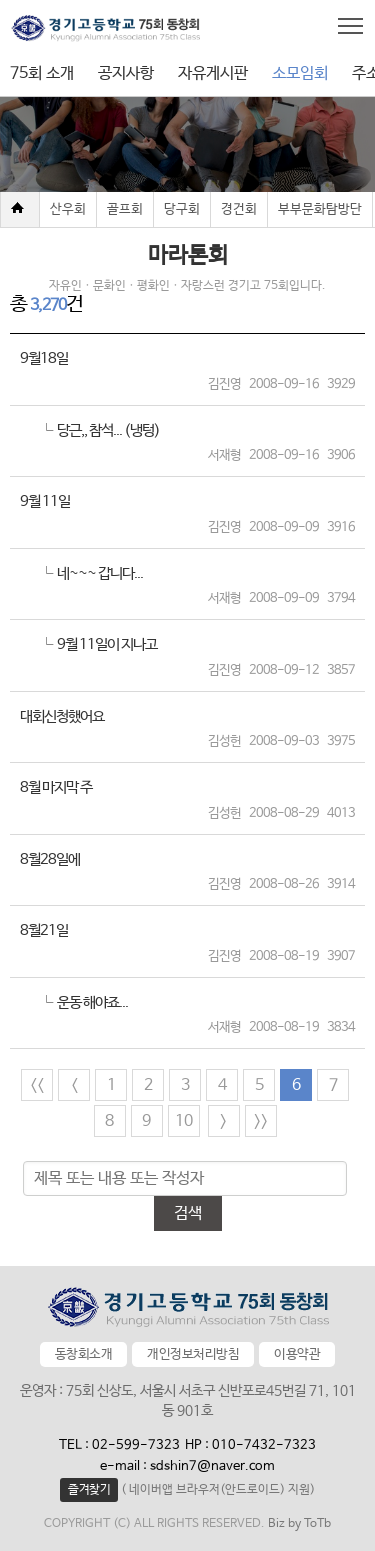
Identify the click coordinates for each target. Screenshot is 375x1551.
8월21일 (44, 930)
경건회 (239, 209)
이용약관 (297, 1354)
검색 (188, 1213)
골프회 (125, 209)
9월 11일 (45, 501)
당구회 (182, 209)
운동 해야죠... (92, 1002)
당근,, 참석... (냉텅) (108, 430)
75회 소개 (42, 73)
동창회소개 (84, 1354)
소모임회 (300, 73)
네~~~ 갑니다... (100, 573)
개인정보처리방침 (193, 1354)
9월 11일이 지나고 (107, 644)
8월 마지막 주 (56, 787)
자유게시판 (213, 73)
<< (37, 1085)
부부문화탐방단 (320, 209)
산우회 (68, 209)
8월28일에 (50, 859)
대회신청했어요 (62, 716)
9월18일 (44, 358)
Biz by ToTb (299, 1524)
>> (261, 1121)
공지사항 (126, 73)
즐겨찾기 (89, 1490)
